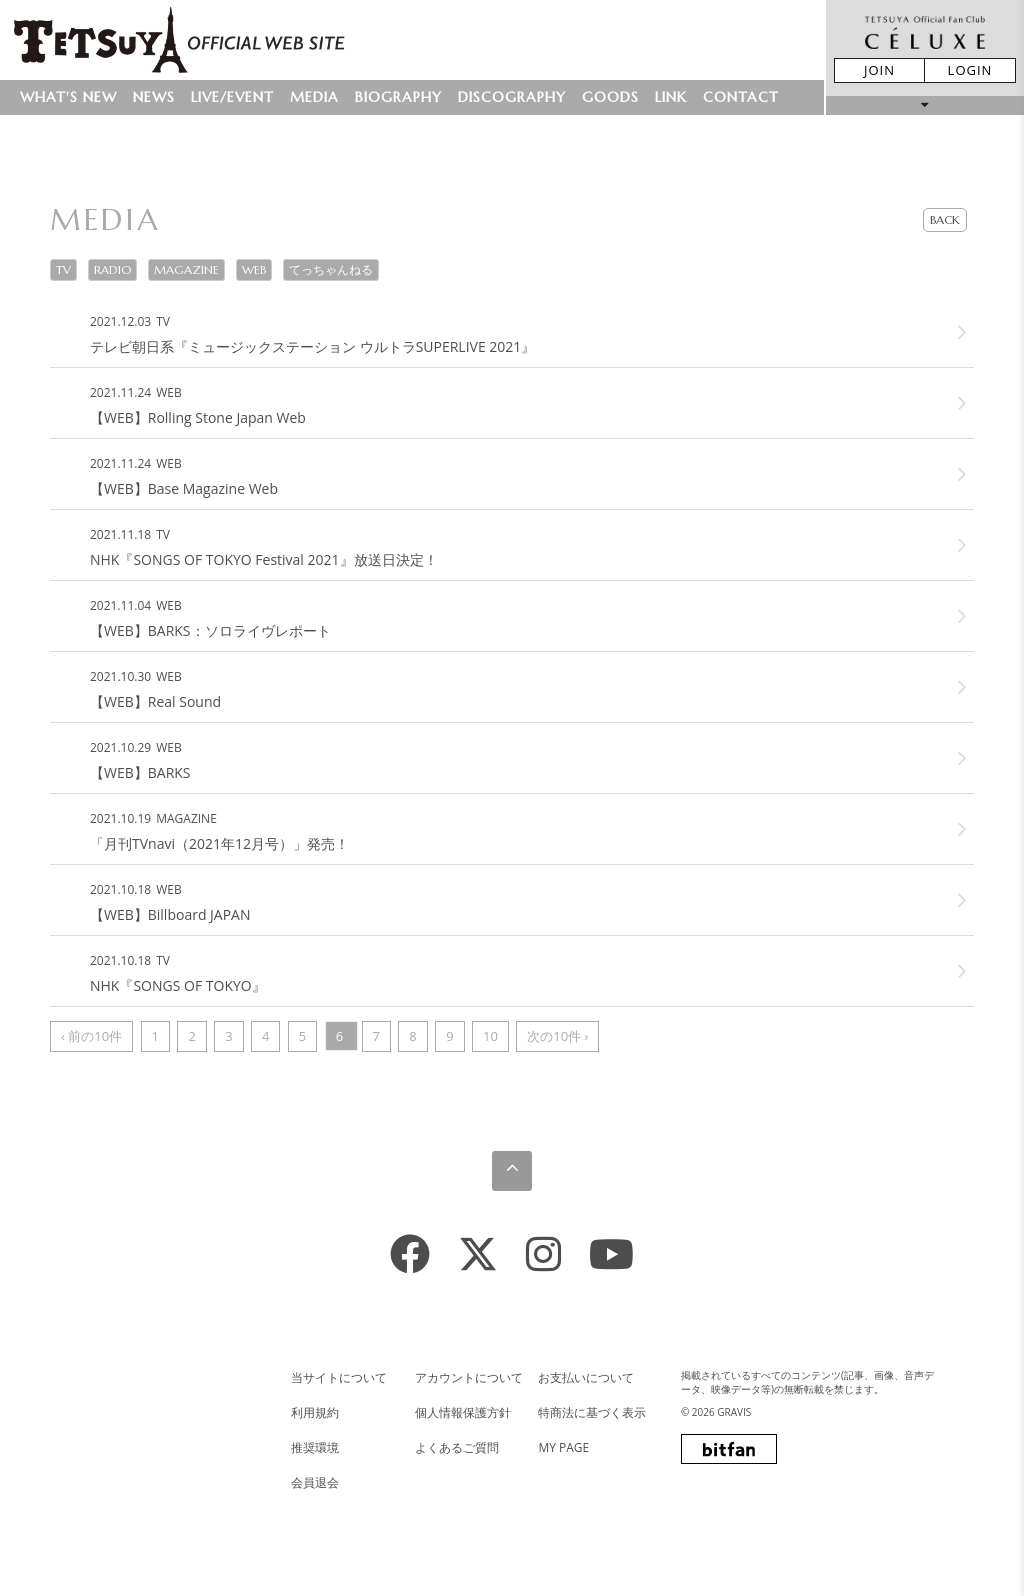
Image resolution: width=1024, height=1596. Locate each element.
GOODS (610, 97)
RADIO (112, 269)
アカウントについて (469, 1377)
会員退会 (315, 1482)
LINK (671, 97)
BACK (945, 219)
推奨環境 (315, 1447)
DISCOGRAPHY (512, 97)
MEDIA (314, 97)
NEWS (154, 97)
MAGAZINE (186, 269)
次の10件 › (557, 1036)
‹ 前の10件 (91, 1036)
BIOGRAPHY (398, 97)
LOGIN (970, 70)
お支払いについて (586, 1377)
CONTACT (741, 97)
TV (63, 269)
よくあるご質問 (457, 1447)
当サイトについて (339, 1377)
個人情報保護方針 (463, 1412)
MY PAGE (563, 1447)
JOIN (879, 70)
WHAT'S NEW (68, 97)
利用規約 (315, 1412)
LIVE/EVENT (232, 97)
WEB (254, 269)
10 (490, 1036)
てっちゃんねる (331, 269)
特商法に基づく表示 (592, 1412)
